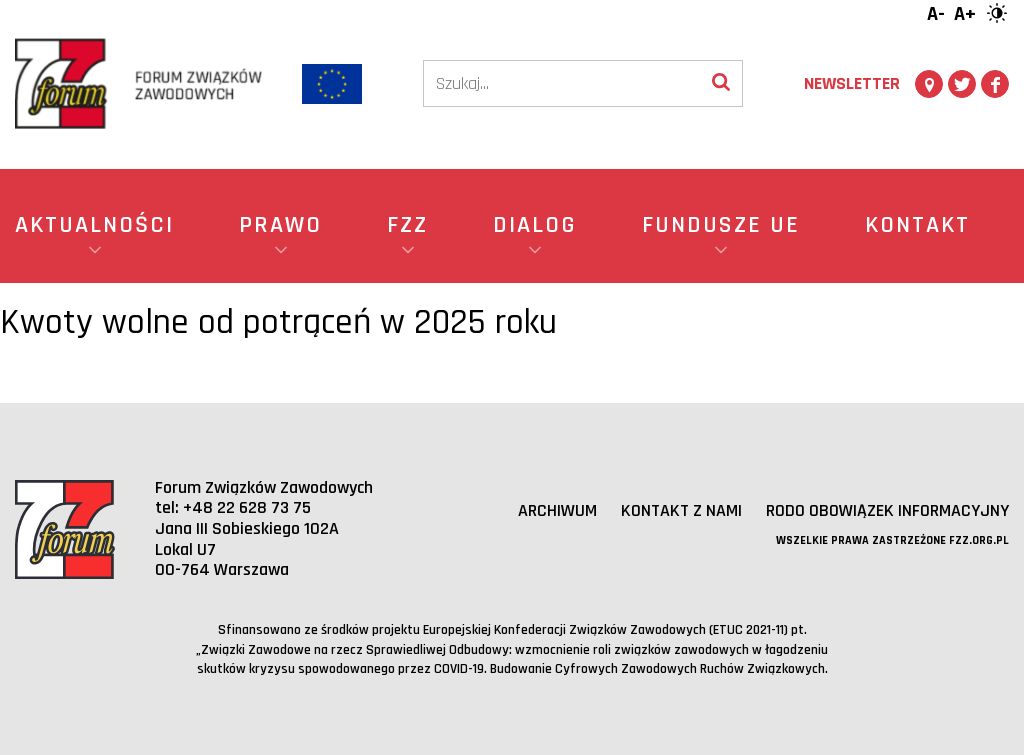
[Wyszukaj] (721, 83)
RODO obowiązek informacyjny (887, 510)
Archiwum (557, 510)
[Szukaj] (562, 83)
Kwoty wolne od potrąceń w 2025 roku (278, 322)
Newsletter (852, 83)
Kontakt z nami (681, 510)
